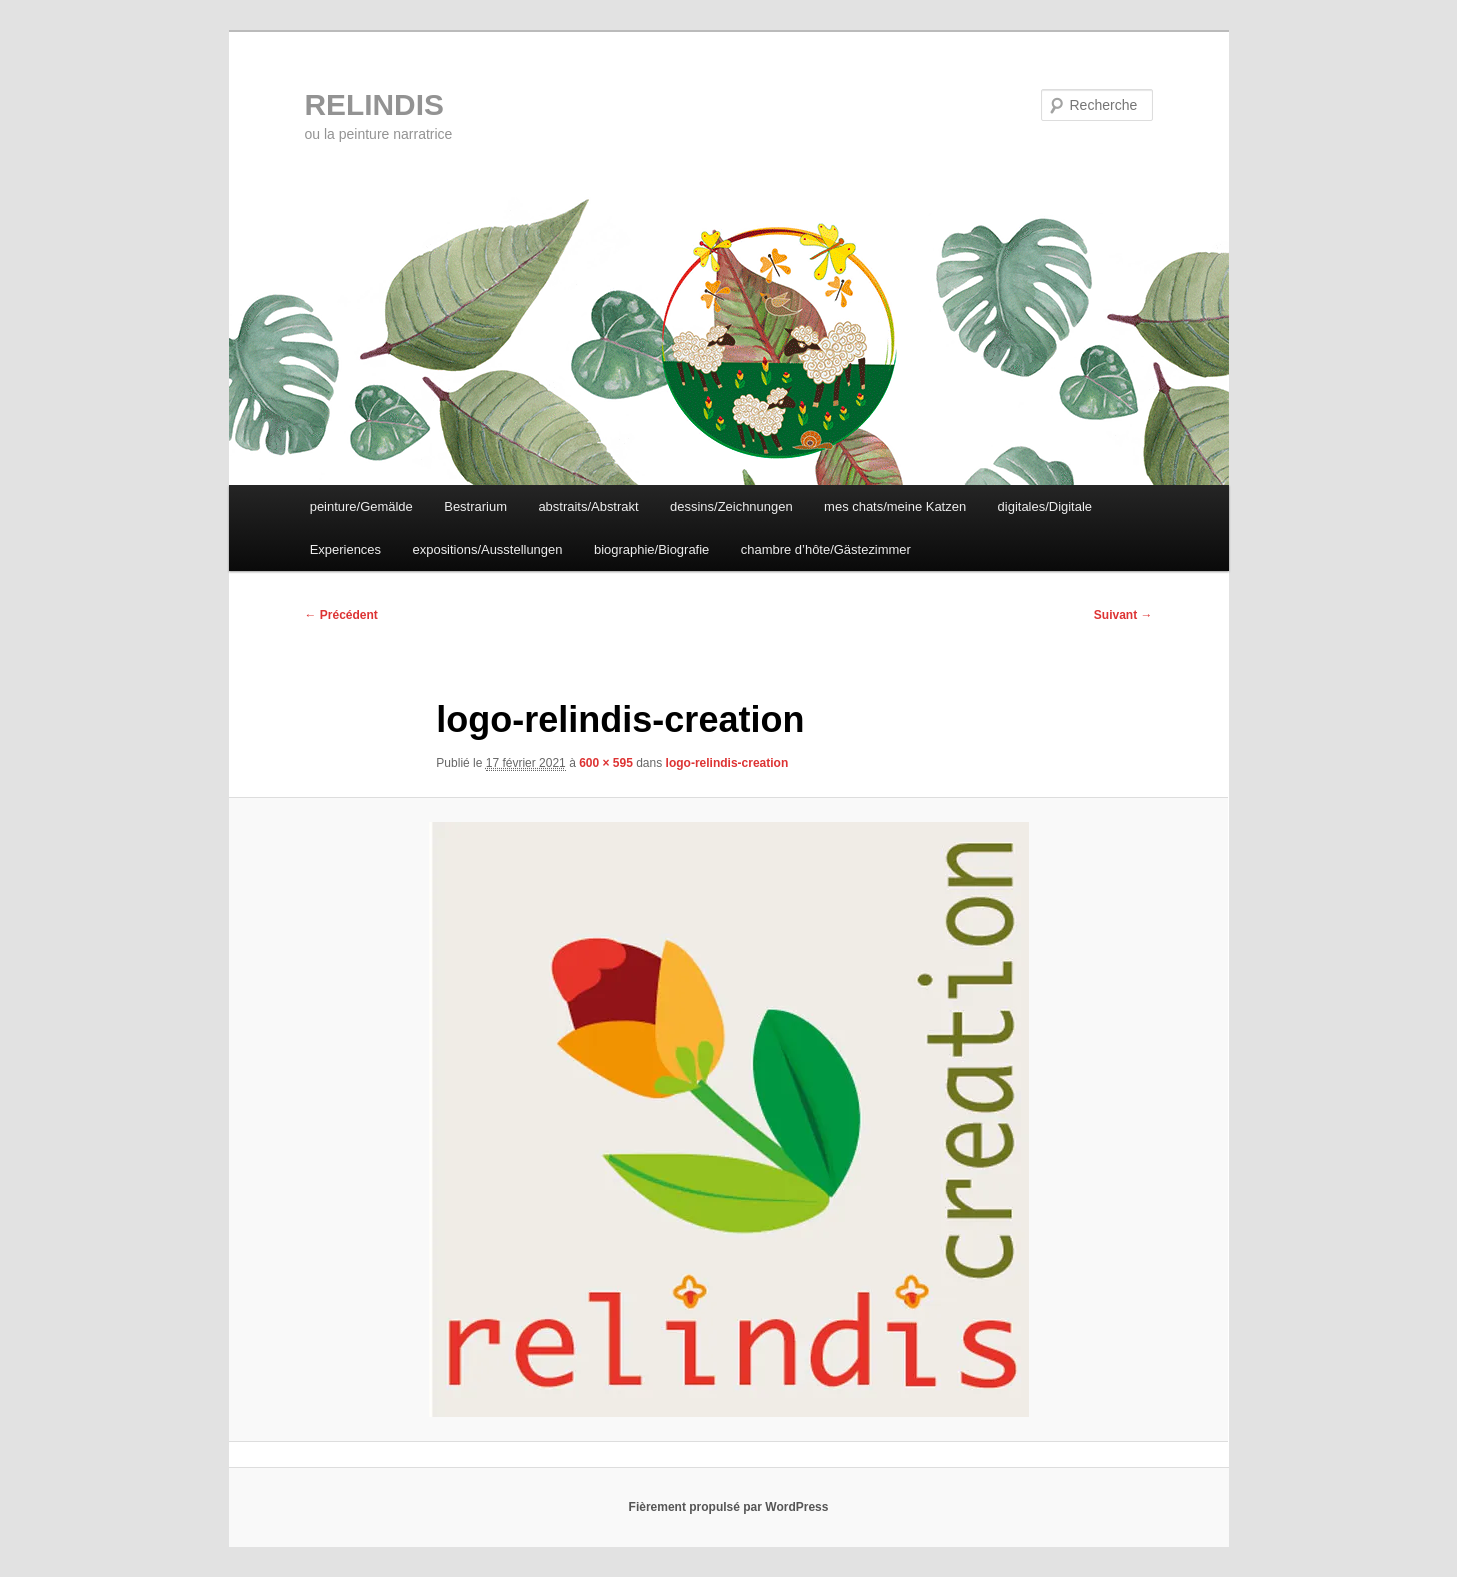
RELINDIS (375, 104)
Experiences (346, 549)
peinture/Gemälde (361, 506)
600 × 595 (606, 764)
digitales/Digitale (1046, 506)
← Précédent (341, 615)
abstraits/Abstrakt (589, 506)
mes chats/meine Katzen (896, 506)
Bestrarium (476, 506)
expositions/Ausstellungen (488, 549)
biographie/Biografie (653, 549)
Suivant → (1123, 615)
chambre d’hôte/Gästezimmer (827, 549)
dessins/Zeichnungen (732, 506)
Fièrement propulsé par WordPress (729, 1507)
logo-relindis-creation (727, 764)
